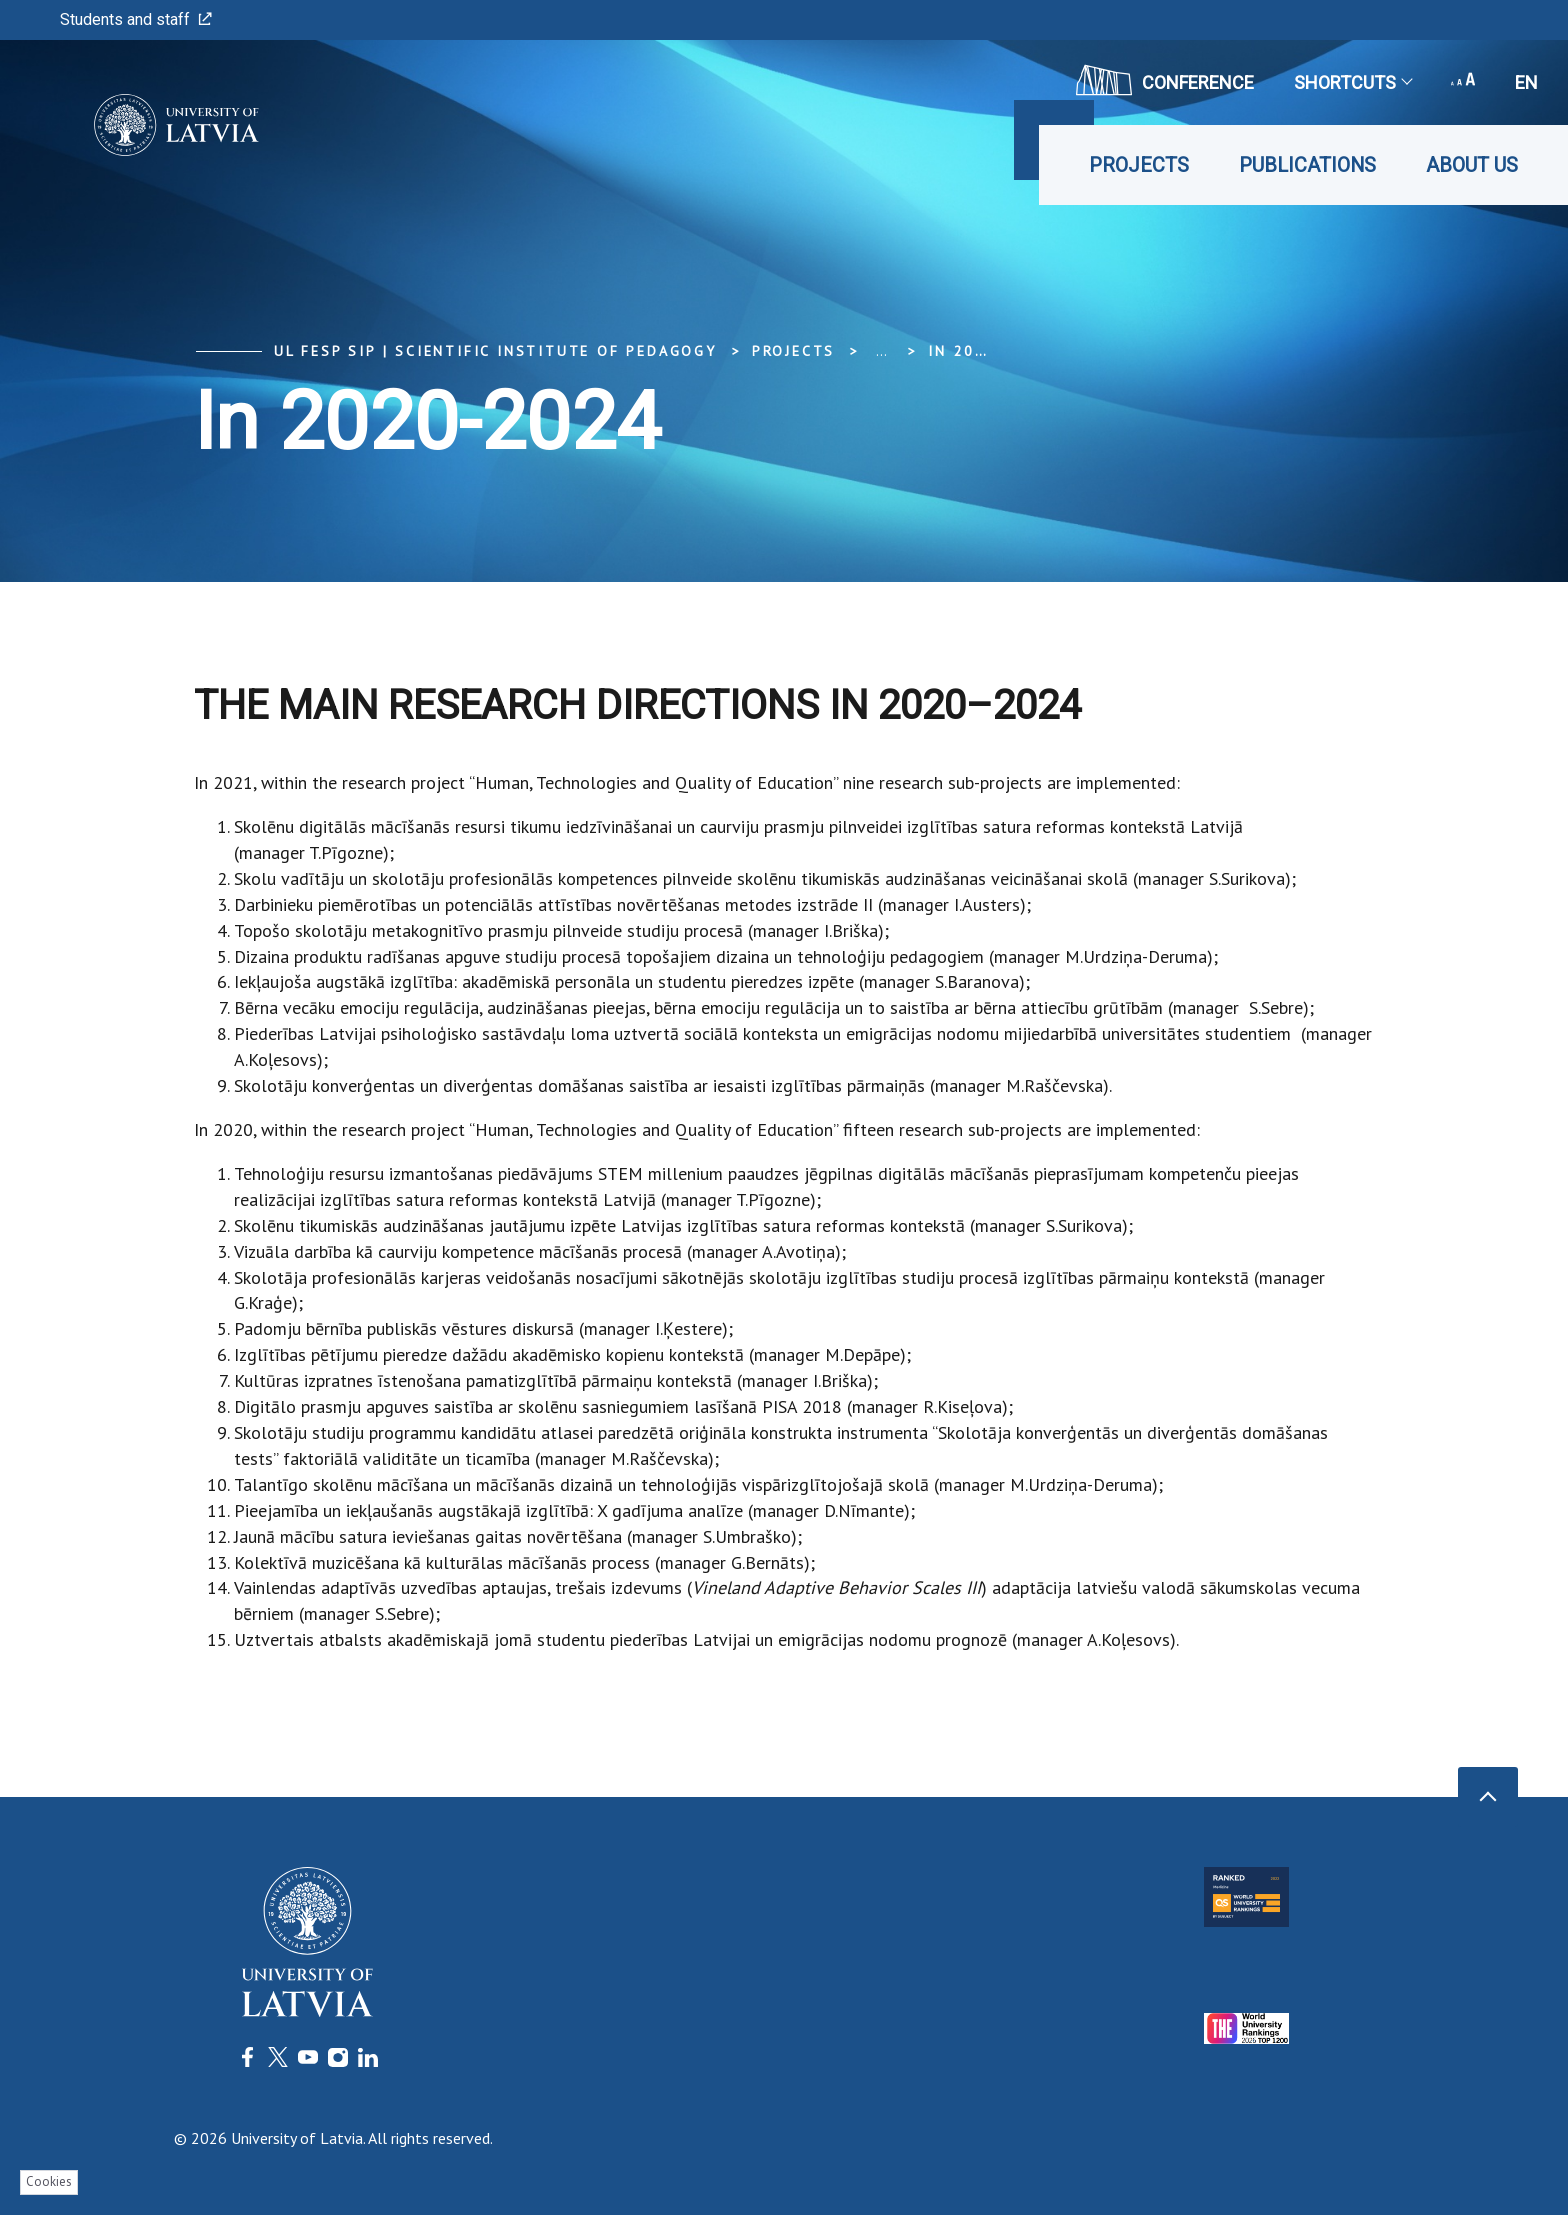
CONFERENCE (1165, 80)
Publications (1307, 165)
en (1526, 82)
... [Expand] (881, 351)
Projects (1139, 165)
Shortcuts (1352, 82)
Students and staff (136, 19)
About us (1472, 165)
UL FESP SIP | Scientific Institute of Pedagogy (495, 351)
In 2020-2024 (988, 351)
